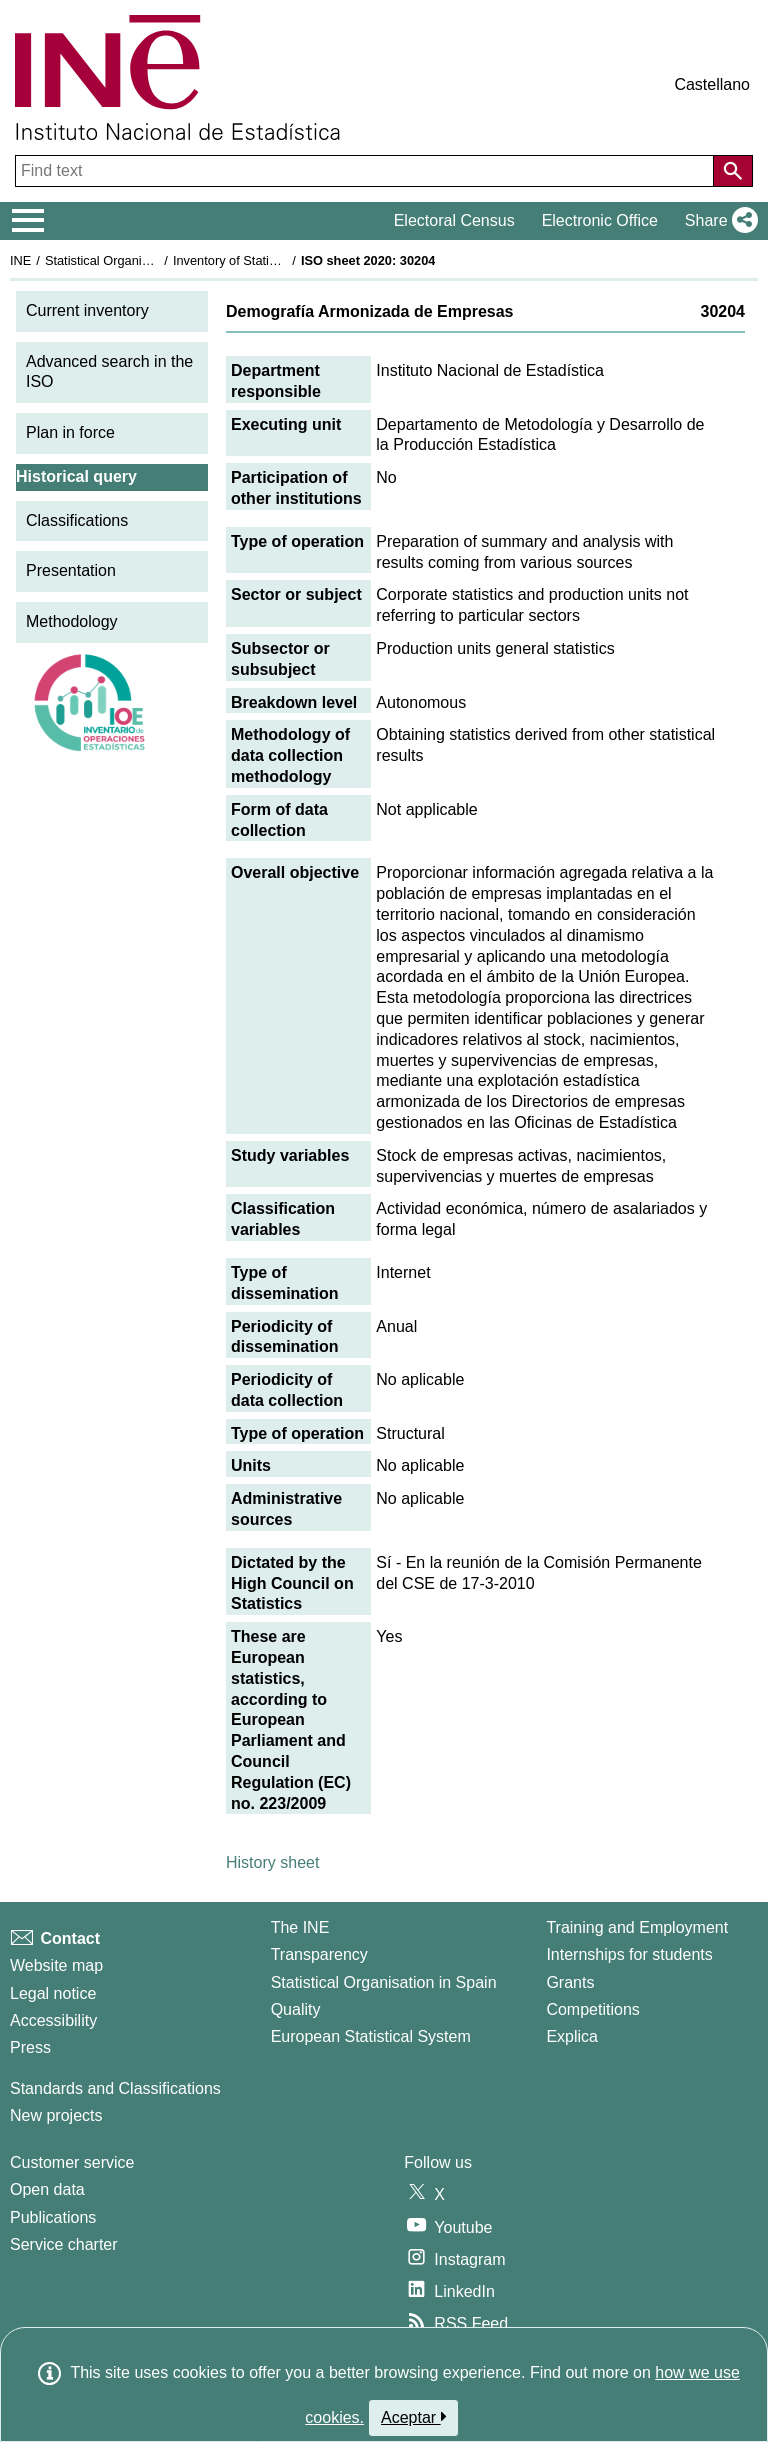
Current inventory (87, 310)
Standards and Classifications (115, 2088)
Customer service (72, 2162)
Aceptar (413, 2417)
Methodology (72, 621)
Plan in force (70, 432)
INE (20, 260)
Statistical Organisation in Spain (135, 260)
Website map (56, 1965)
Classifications (77, 520)
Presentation (71, 570)
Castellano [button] (712, 84)
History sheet (272, 1862)
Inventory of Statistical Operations (268, 260)
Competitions (592, 2009)
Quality (296, 2009)
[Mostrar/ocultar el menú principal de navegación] (28, 221)
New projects (56, 2115)
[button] (717, 221)
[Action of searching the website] (733, 171)
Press (30, 2047)
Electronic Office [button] (600, 220)
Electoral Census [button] (454, 220)
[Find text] (366, 171)
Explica (572, 2036)
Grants (570, 1982)
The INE (300, 1927)
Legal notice (53, 1993)
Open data (47, 2189)
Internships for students (629, 1954)
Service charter (64, 2244)
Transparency (319, 1954)
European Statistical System (371, 2036)
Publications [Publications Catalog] (53, 2217)
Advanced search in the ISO (109, 372)
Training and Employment (637, 1927)
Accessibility (53, 2020)
